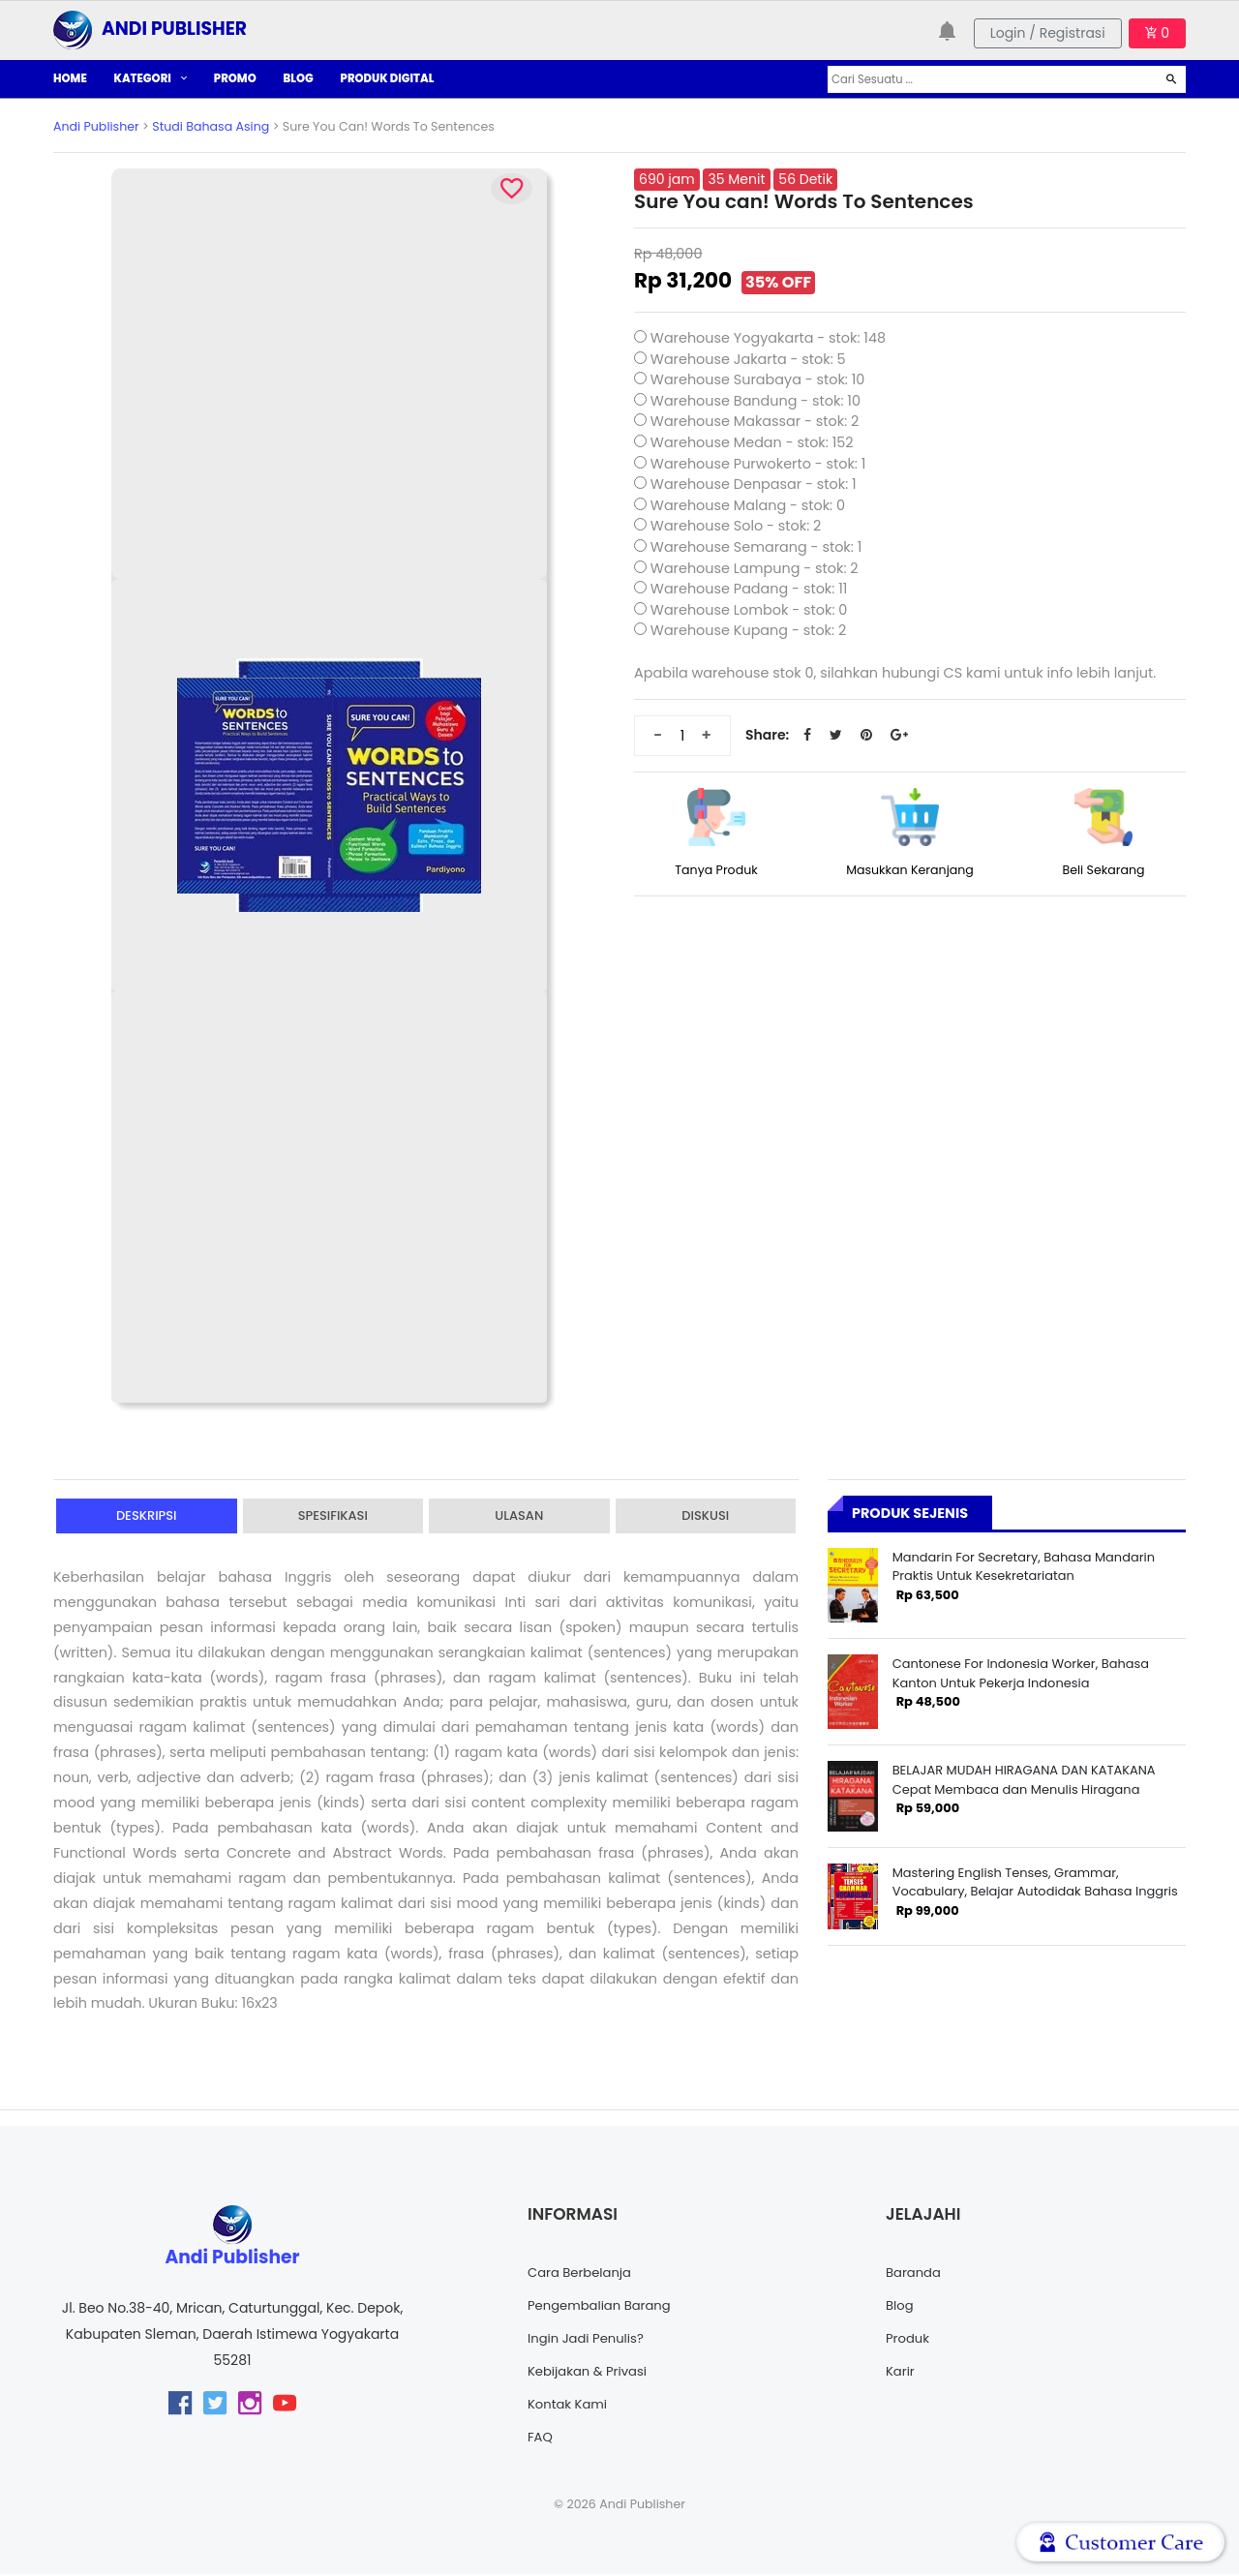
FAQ (541, 2438)
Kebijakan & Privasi (591, 2372)
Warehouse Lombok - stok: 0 (749, 610)
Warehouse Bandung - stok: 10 (755, 400)
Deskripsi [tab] (146, 1517)
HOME (70, 78)
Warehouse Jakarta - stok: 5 (748, 359)
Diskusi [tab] (705, 1517)
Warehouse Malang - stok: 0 (747, 505)
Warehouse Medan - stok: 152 (752, 442)
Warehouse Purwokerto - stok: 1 (758, 463)
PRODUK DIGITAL (388, 78)
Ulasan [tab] (519, 1517)
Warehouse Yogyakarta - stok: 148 (768, 338)
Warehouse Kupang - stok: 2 (748, 630)
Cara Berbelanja (583, 2274)
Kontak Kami (570, 2405)
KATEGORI (150, 78)
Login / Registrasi (1047, 33)
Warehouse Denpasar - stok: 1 (753, 484)
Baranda (915, 2274)
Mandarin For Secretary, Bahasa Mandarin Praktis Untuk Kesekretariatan (1023, 1566)
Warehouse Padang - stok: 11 (749, 588)
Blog (900, 2307)
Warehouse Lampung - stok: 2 (754, 568)
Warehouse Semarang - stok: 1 (755, 547)
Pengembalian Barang (604, 2307)
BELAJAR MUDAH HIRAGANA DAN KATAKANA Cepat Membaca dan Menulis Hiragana (1024, 1779)
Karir (901, 2372)
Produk (909, 2339)
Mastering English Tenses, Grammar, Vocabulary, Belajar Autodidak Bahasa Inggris (1035, 1882)
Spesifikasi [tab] (333, 1517)
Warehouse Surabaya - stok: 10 (757, 379)
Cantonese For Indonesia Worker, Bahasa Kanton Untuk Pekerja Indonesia (1020, 1672)
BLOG (299, 78)
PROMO (235, 78)
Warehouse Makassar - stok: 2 (755, 421)
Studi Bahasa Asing (210, 126)
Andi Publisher (96, 126)
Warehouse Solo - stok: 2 (736, 525)
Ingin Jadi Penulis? (589, 2339)
